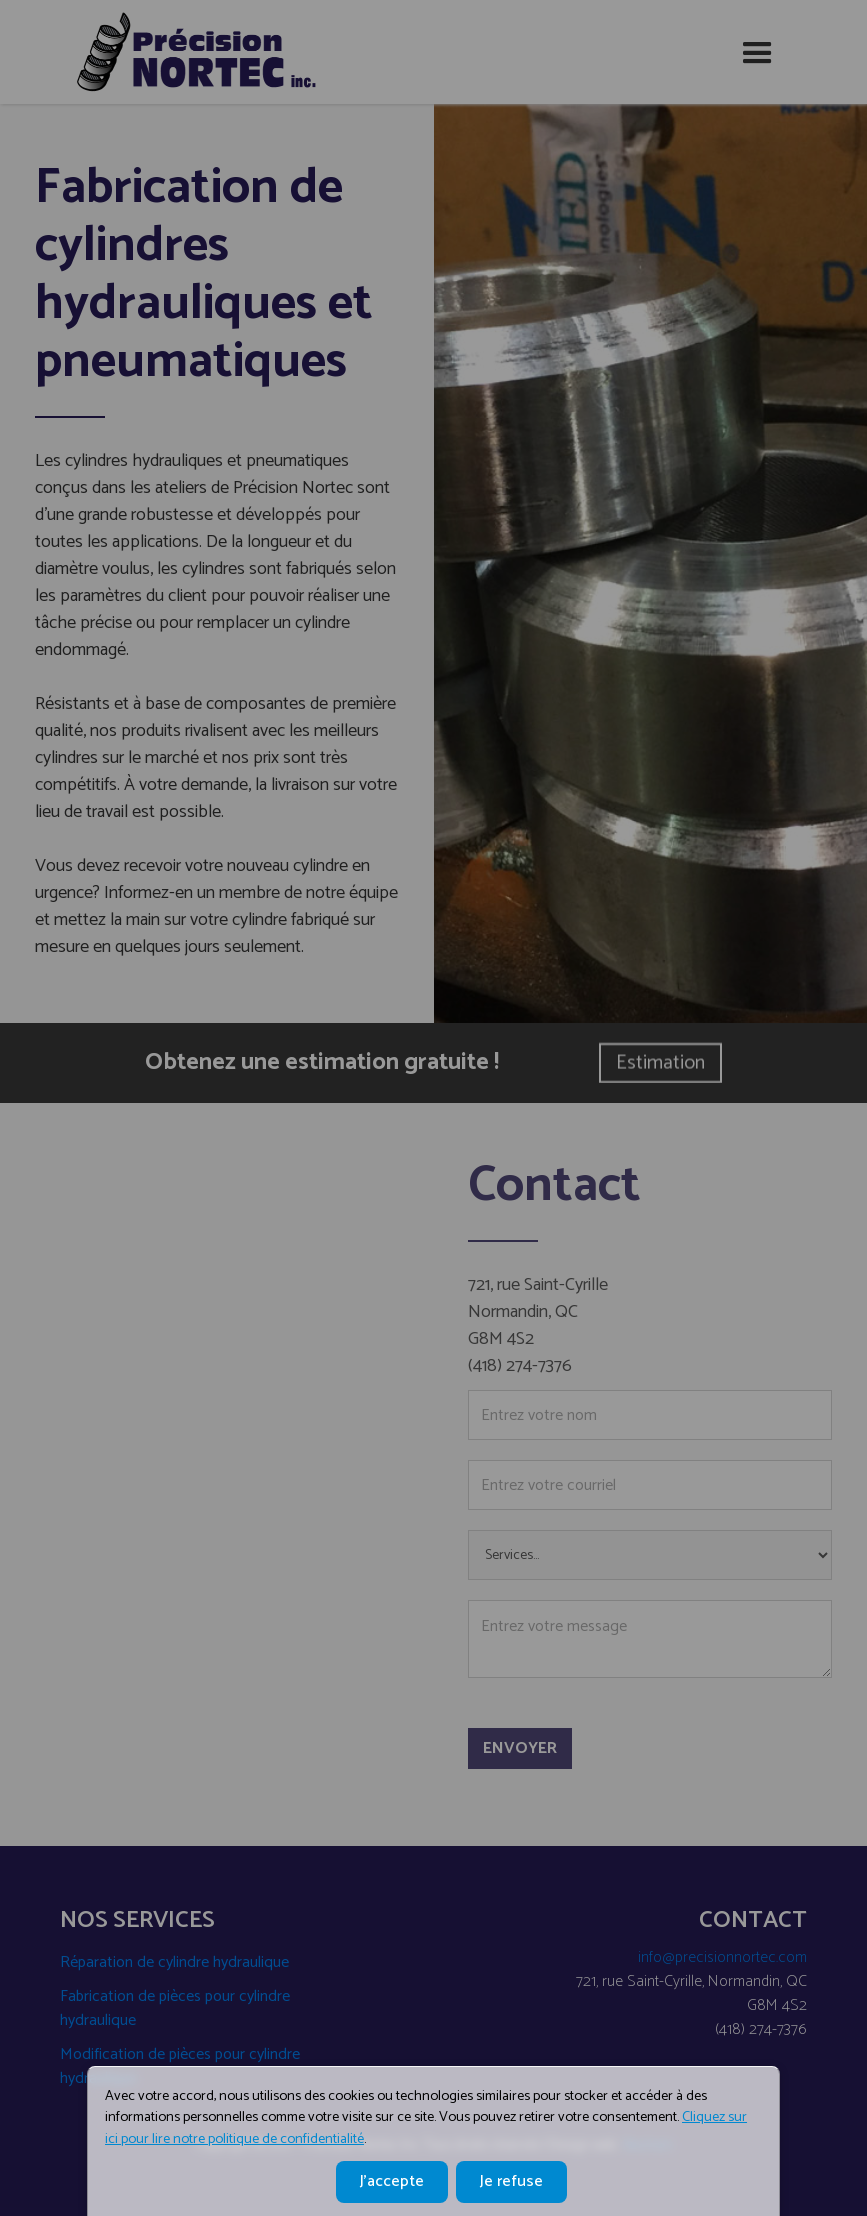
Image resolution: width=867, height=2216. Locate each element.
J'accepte (392, 2181)
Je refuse (511, 2181)
